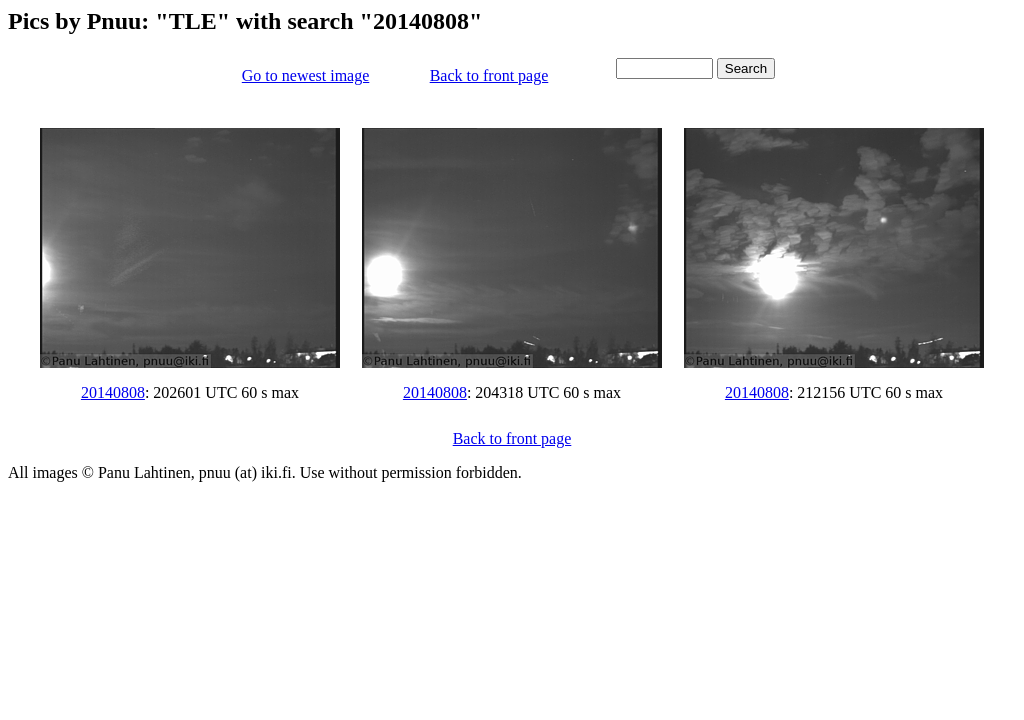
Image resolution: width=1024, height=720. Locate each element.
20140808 (113, 392)
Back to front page (489, 75)
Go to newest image (306, 75)
